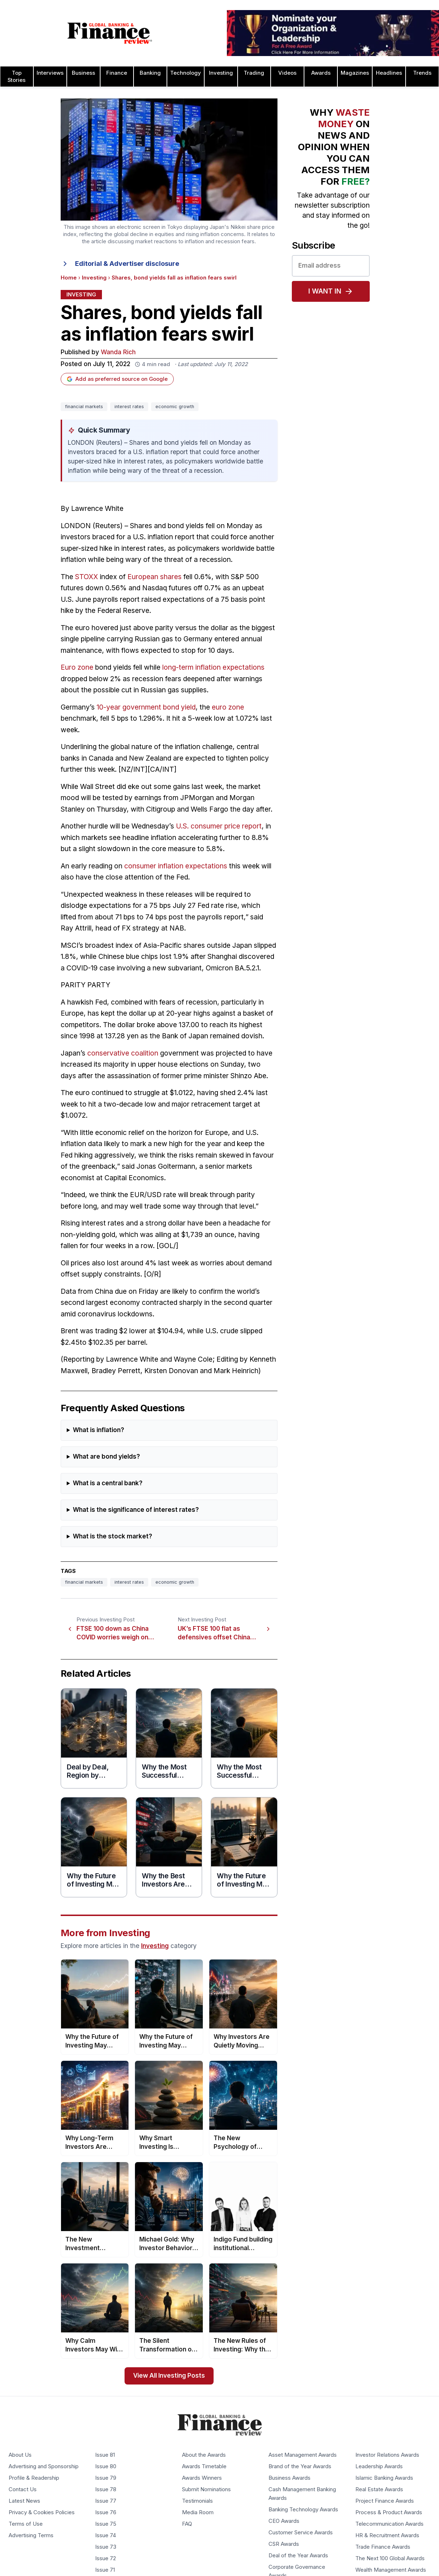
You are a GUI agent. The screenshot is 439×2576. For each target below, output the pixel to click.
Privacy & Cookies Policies (42, 2513)
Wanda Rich (118, 352)
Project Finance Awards (384, 2501)
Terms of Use (26, 2524)
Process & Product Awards (388, 2513)
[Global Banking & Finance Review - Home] (110, 33)
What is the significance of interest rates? (136, 1509)
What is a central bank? (108, 1483)
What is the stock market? (112, 1536)
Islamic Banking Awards (384, 2478)
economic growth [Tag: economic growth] (174, 406)
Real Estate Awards (379, 2490)
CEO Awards (283, 2521)
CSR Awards (283, 2544)
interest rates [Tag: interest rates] (129, 406)
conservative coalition (122, 1053)
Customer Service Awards (300, 2533)
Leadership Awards (379, 2467)
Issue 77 (105, 2501)
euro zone (228, 707)
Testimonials (197, 2501)
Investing (221, 73)
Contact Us (23, 2490)
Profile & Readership (34, 2478)
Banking (150, 73)
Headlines (389, 73)
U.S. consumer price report (219, 826)
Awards (321, 73)
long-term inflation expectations (213, 667)
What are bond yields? (106, 1456)
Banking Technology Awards (303, 2510)
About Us (20, 2455)
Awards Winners (202, 2478)
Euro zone (77, 667)
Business (83, 73)
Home (69, 278)
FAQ (187, 2524)
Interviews (50, 73)
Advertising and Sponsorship (44, 2467)
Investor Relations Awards (387, 2455)
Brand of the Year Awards (299, 2467)
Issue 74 (105, 2536)
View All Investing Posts (169, 2375)
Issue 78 (105, 2490)
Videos (287, 73)
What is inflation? (98, 1430)
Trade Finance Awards (382, 2547)
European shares (154, 577)
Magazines (355, 73)
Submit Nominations (206, 2490)
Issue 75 (105, 2524)
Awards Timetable (204, 2467)
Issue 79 (105, 2478)
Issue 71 (105, 2570)
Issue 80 (105, 2467)
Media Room (198, 2513)
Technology (185, 73)
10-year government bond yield (146, 707)
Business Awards (289, 2478)
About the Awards (204, 2455)
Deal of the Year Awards (298, 2556)
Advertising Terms (31, 2536)
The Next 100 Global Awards (390, 2559)
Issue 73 (105, 2547)
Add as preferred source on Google (117, 379)
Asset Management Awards (302, 2455)
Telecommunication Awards (389, 2524)
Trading (254, 73)
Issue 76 (105, 2513)
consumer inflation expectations (175, 866)
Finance (116, 73)
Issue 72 (105, 2559)
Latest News (24, 2501)
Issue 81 (105, 2455)
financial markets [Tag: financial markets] (84, 406)
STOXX (86, 577)
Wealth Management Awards (390, 2570)
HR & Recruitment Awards (387, 2536)
